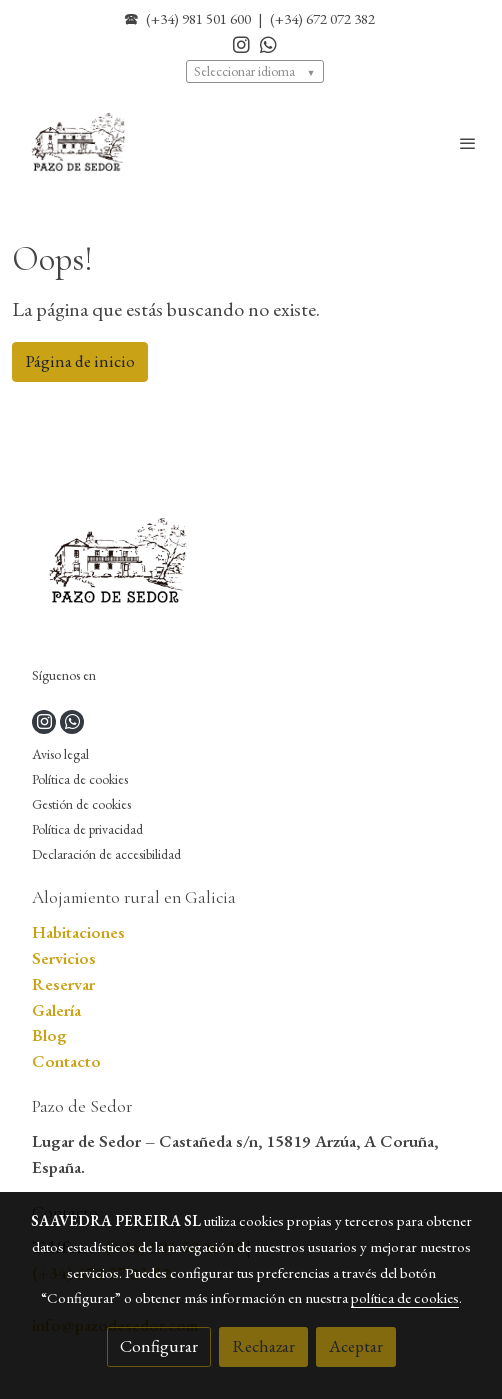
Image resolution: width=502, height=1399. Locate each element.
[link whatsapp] (268, 43)
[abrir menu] (468, 143)
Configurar (159, 1346)
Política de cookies (80, 779)
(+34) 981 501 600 (198, 18)
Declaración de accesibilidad (106, 854)
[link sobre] (251, 566)
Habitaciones (78, 932)
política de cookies (405, 1297)
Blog (49, 1035)
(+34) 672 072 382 (322, 18)
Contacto (66, 1061)
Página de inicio (80, 361)
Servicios (64, 958)
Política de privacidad (87, 829)
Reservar (63, 984)
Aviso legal (60, 754)
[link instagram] (241, 43)
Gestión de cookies (81, 804)
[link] (80, 143)
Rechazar (263, 1346)
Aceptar (356, 1346)
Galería (56, 1010)
